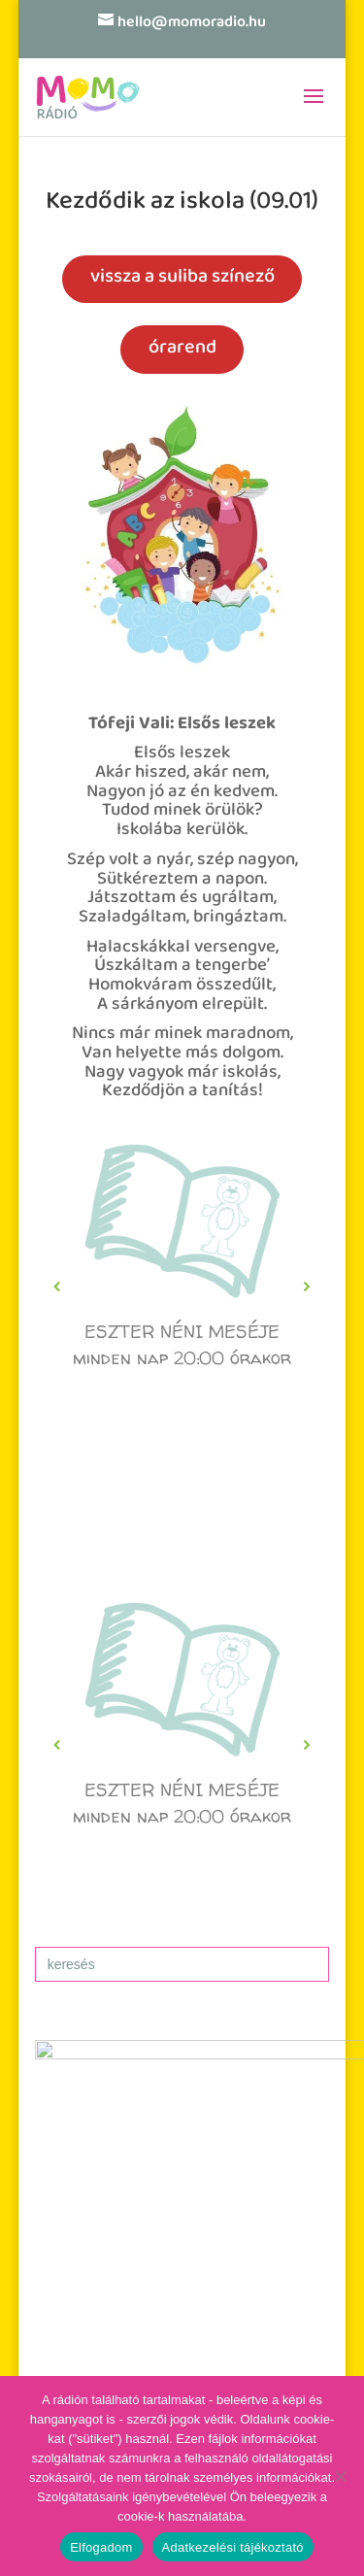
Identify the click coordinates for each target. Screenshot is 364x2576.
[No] (339, 2476)
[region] (182, 1286)
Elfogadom (101, 2547)
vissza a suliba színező (182, 278)
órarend (182, 349)
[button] (182, 1286)
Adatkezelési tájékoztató (233, 2547)
